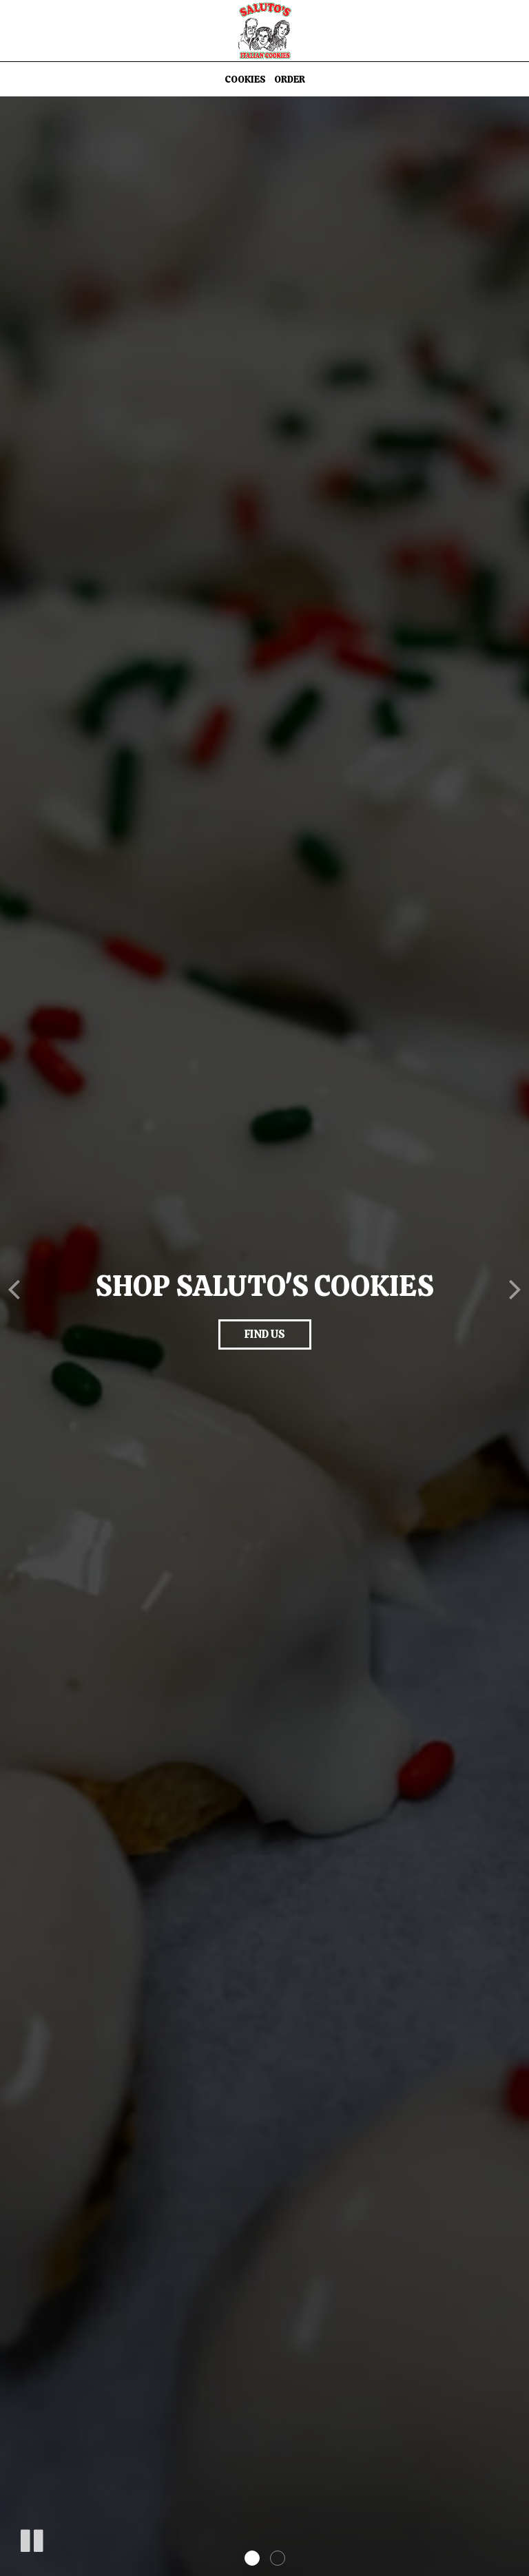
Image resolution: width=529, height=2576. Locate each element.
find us (265, 1334)
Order (289, 79)
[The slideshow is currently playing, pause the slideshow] (31, 2538)
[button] (252, 2558)
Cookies (245, 79)
